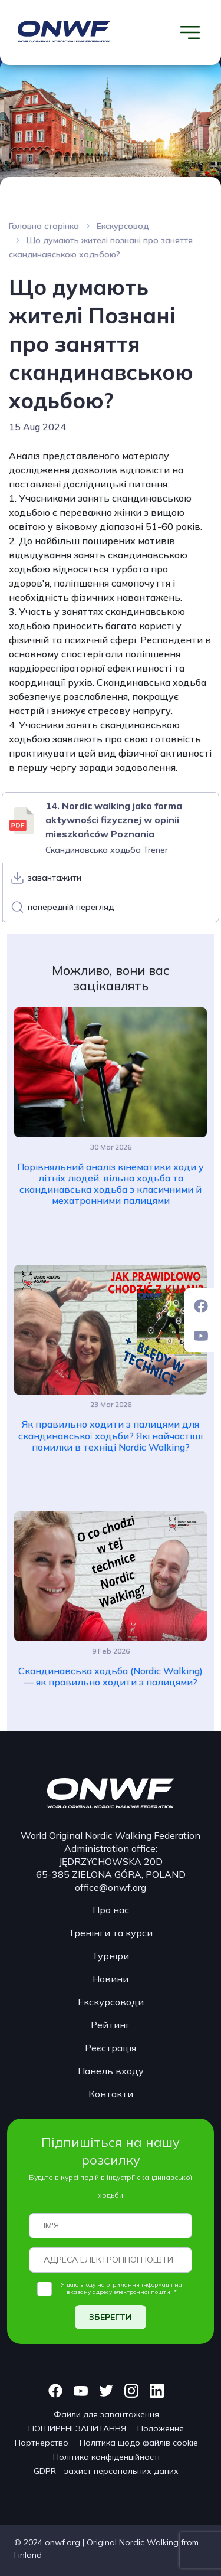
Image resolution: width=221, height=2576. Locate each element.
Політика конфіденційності (106, 2456)
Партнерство (41, 2442)
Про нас (111, 1910)
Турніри (110, 1956)
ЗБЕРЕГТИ (110, 2317)
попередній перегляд (71, 907)
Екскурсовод (123, 226)
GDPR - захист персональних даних (106, 2471)
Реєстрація (110, 2048)
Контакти (110, 2094)
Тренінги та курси (110, 1933)
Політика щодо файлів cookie (139, 2442)
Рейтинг (110, 2025)
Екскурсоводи (111, 2002)
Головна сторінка (44, 226)
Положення (160, 2428)
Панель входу (111, 2071)
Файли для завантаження (106, 2414)
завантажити (54, 877)
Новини (110, 1979)
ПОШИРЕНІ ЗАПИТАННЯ (77, 2428)
